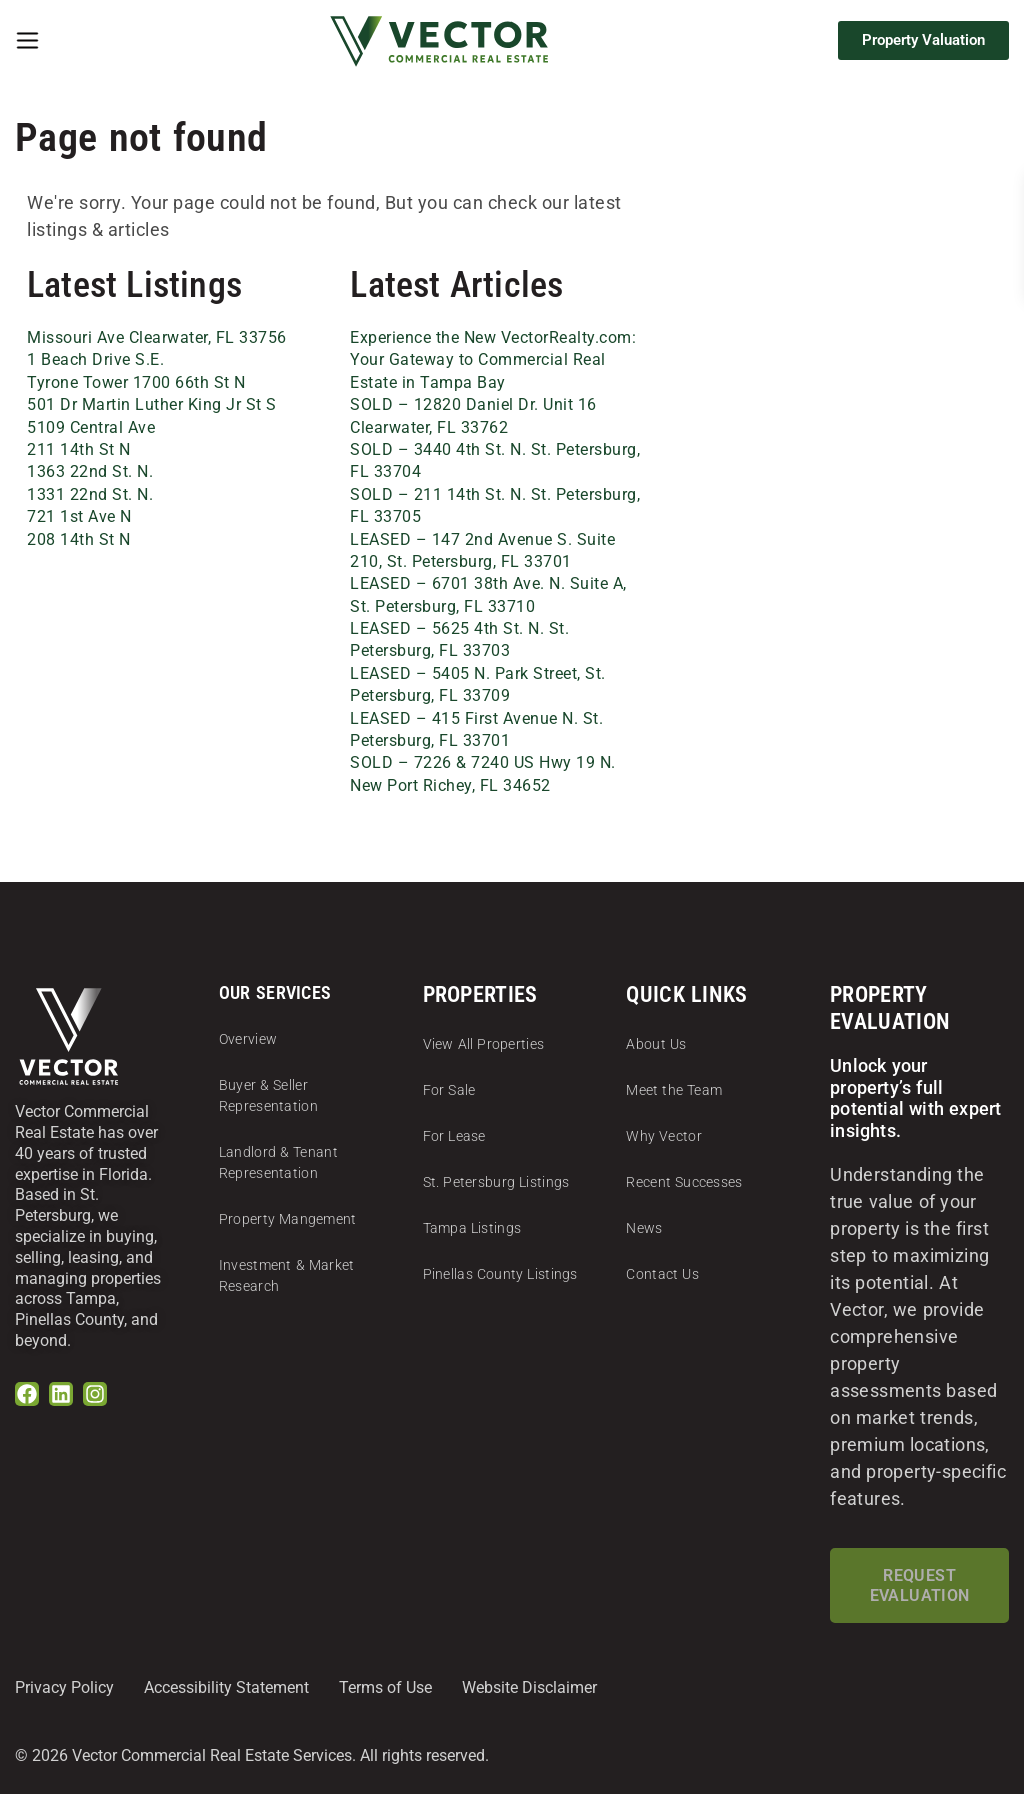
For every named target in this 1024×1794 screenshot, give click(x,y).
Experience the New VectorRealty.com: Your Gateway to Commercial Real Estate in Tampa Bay (493, 360)
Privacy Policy (64, 1687)
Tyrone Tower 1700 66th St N (136, 382)
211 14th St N (79, 449)
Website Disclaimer (529, 1687)
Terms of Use (385, 1687)
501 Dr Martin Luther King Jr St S (152, 404)
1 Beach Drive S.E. (95, 359)
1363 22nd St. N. (90, 471)
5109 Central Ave (91, 427)
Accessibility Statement (226, 1687)
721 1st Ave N (79, 516)
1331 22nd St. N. (90, 494)
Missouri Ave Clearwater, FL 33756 (157, 337)
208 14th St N (79, 539)
